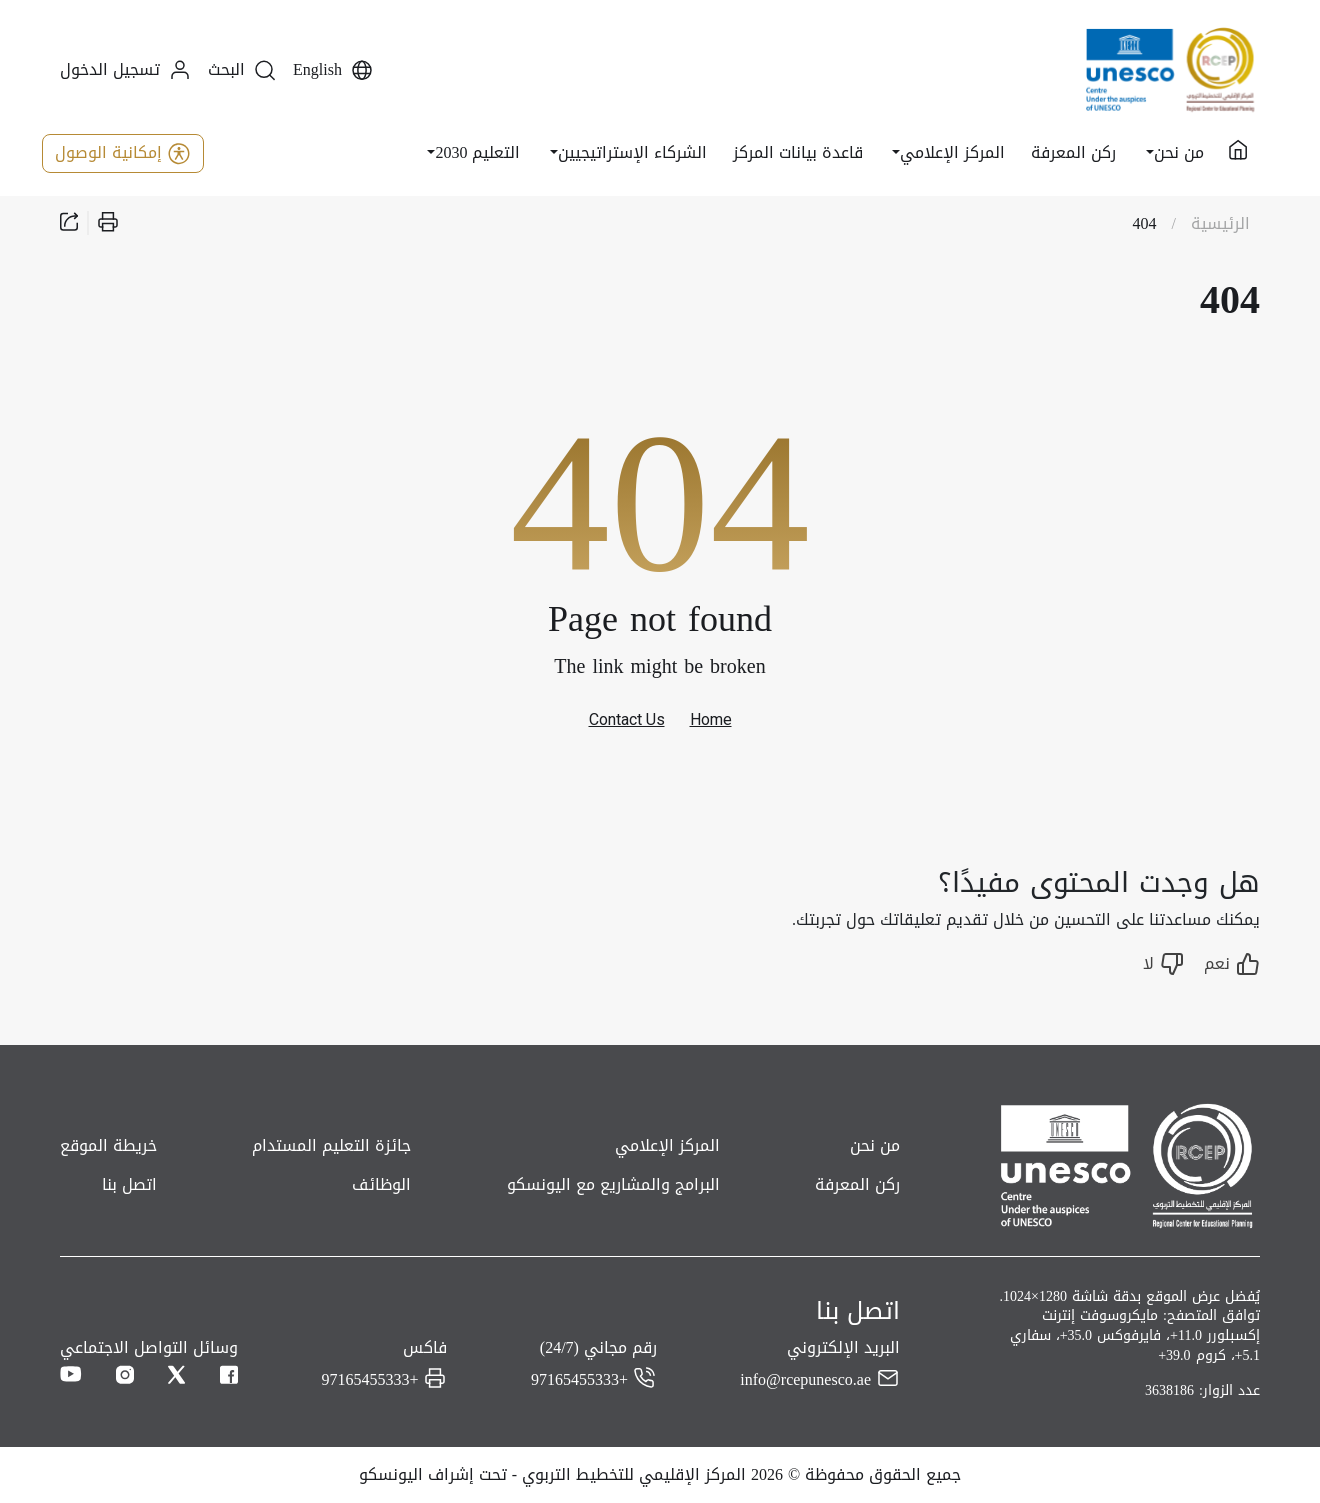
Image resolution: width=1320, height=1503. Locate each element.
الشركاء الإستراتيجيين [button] (632, 152)
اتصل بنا (129, 1184)
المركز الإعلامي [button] (952, 152)
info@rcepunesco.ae (805, 1378)
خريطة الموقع (108, 1145)
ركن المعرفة (1073, 152)
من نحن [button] (1179, 152)
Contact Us (627, 719)
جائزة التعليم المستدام (331, 1145)
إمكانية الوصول (123, 152)
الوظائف (381, 1184)
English (333, 70)
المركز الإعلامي (667, 1145)
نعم (1232, 963)
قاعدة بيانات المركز (798, 152)
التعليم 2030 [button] (477, 152)
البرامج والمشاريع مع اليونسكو (613, 1184)
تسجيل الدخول (126, 70)
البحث (242, 70)
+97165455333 (579, 1378)
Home (711, 719)
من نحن (875, 1145)
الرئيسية (1220, 223)
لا (1163, 963)
